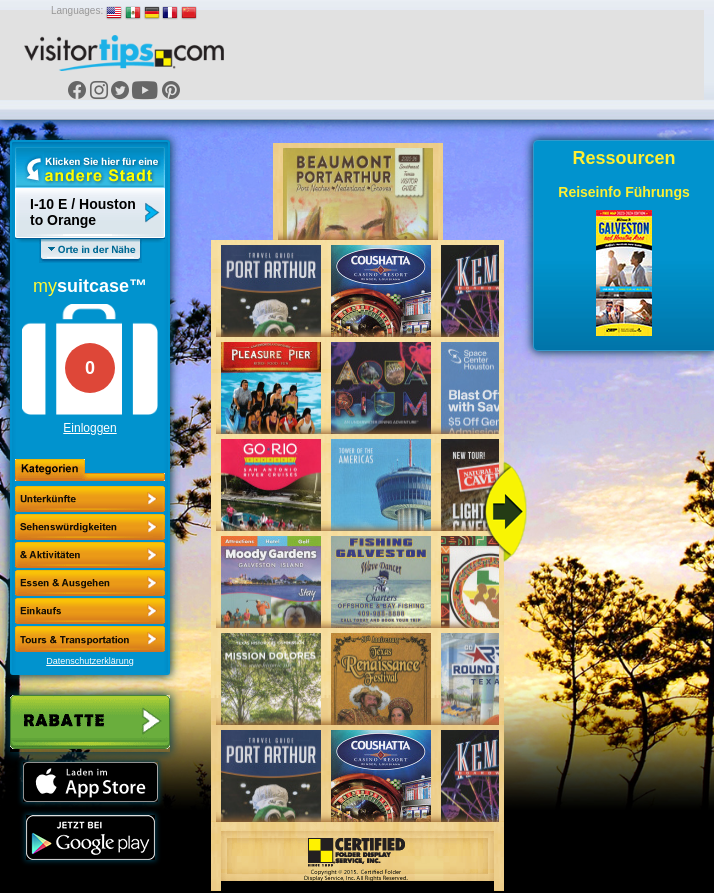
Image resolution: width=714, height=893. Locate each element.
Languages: (77, 10)
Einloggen (89, 428)
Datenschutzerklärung (90, 661)
